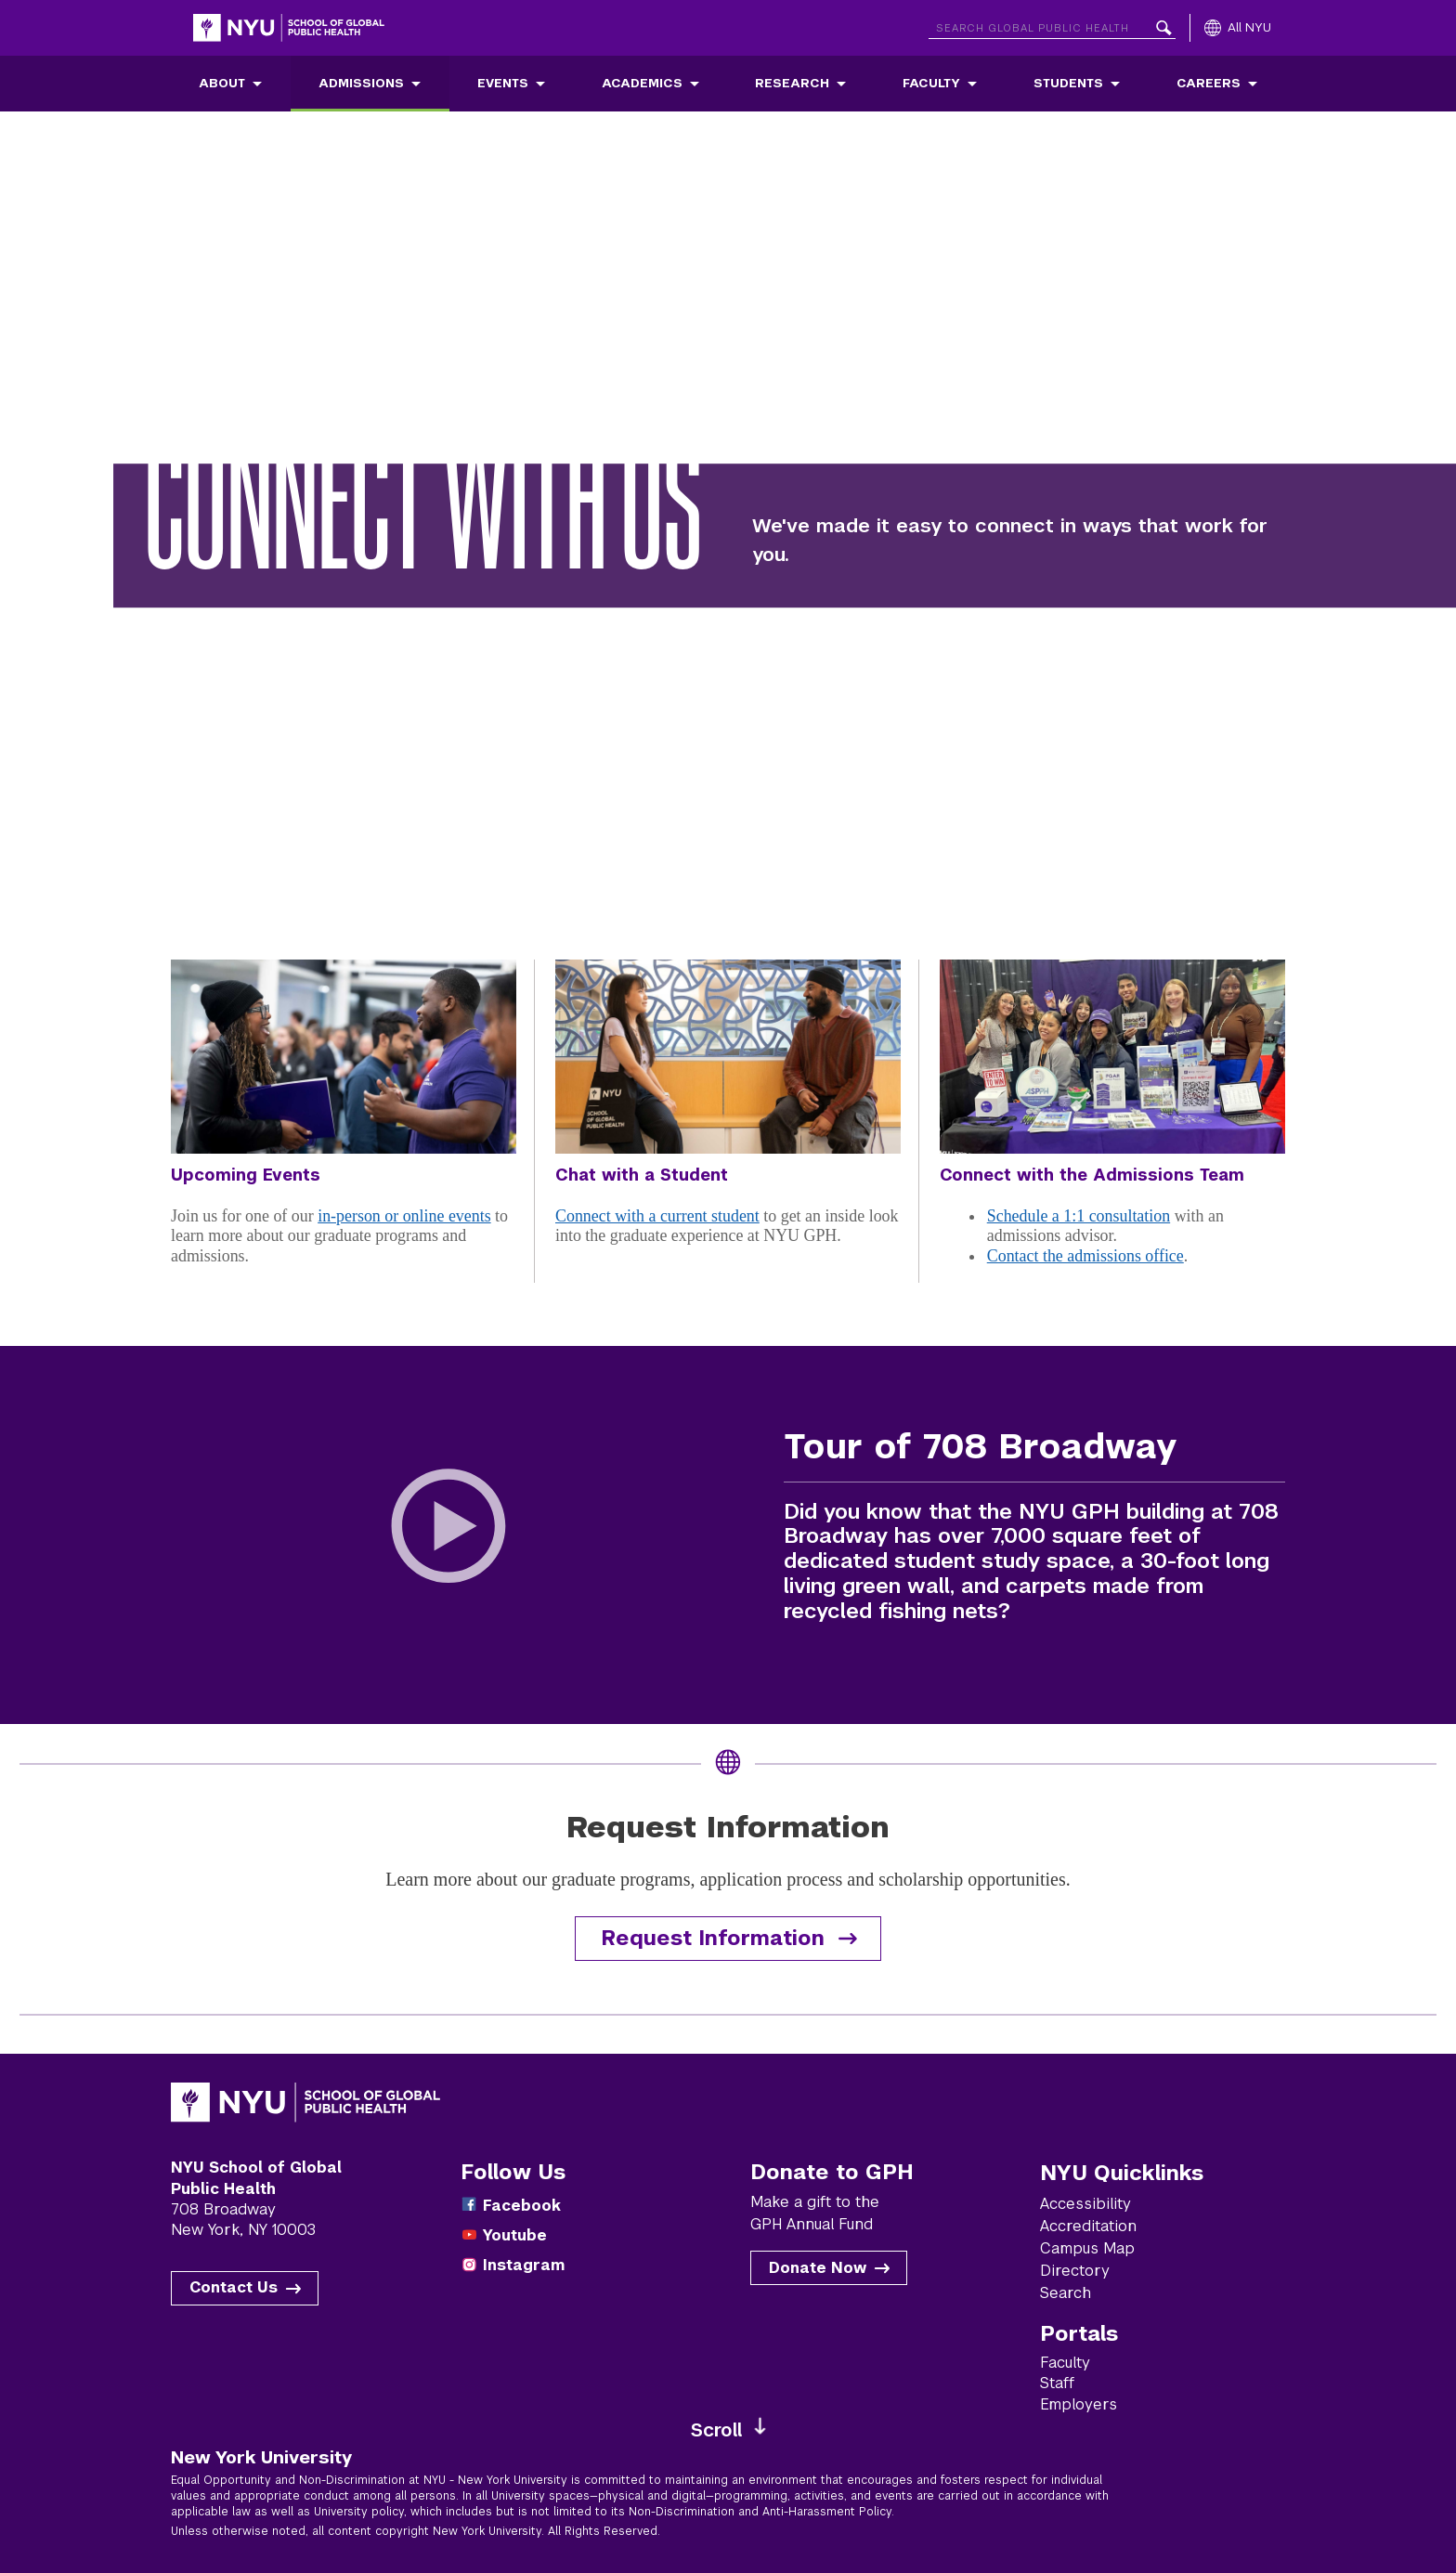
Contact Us (233, 2287)
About (222, 83)
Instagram (524, 2265)
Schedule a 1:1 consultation (1078, 1216)
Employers (1078, 2404)
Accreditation (1088, 2226)
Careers (1208, 83)
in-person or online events (404, 1216)
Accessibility (1085, 2204)
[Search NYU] (1052, 24)
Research (792, 83)
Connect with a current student (657, 1216)
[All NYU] (1237, 28)
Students (1068, 83)
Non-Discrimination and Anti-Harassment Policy (760, 2511)
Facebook (522, 2205)
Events (502, 83)
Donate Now (817, 2268)
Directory (1075, 2270)
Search (1065, 2293)
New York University (261, 2457)
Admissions (361, 83)
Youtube (515, 2235)
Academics (642, 83)
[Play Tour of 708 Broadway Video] (449, 1535)
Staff (1057, 2383)
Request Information (713, 1938)
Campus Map (1087, 2248)
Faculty (931, 83)
